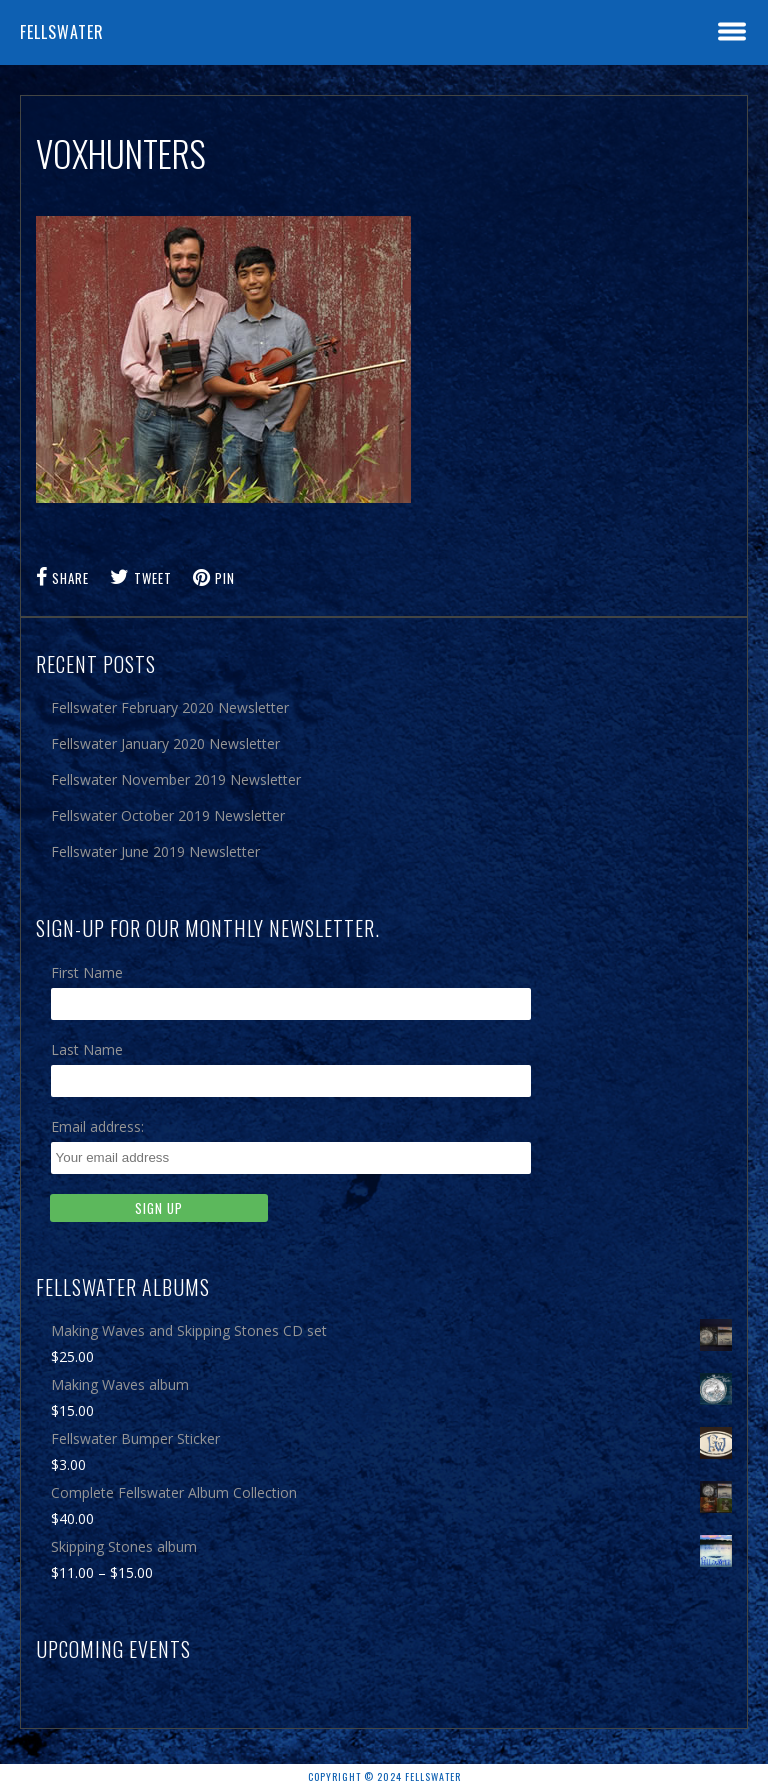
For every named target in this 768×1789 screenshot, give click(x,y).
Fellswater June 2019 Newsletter (155, 851)
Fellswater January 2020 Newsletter (165, 743)
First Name (87, 972)
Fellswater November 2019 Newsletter (176, 779)
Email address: (97, 1126)
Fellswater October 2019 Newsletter (168, 815)
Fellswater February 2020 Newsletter (170, 707)
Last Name (87, 1049)
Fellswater (62, 32)
